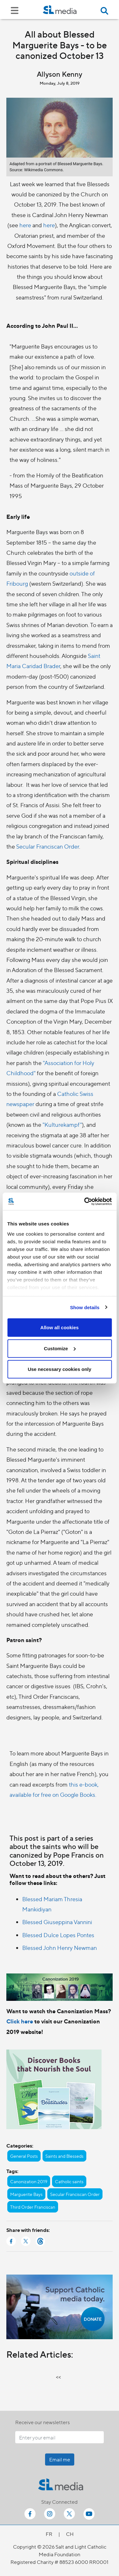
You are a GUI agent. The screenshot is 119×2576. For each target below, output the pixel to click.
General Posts (24, 2156)
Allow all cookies (59, 1327)
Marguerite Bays (26, 2194)
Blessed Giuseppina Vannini (57, 1921)
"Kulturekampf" (62, 1124)
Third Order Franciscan (32, 2207)
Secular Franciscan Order (47, 846)
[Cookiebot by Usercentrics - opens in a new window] (85, 1201)
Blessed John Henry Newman (59, 1947)
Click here (19, 2021)
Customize (60, 1348)
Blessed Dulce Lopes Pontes (58, 1934)
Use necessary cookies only (59, 1369)
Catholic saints (69, 2181)
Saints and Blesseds (64, 2156)
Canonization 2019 (28, 2181)
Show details (85, 1307)
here (25, 225)
